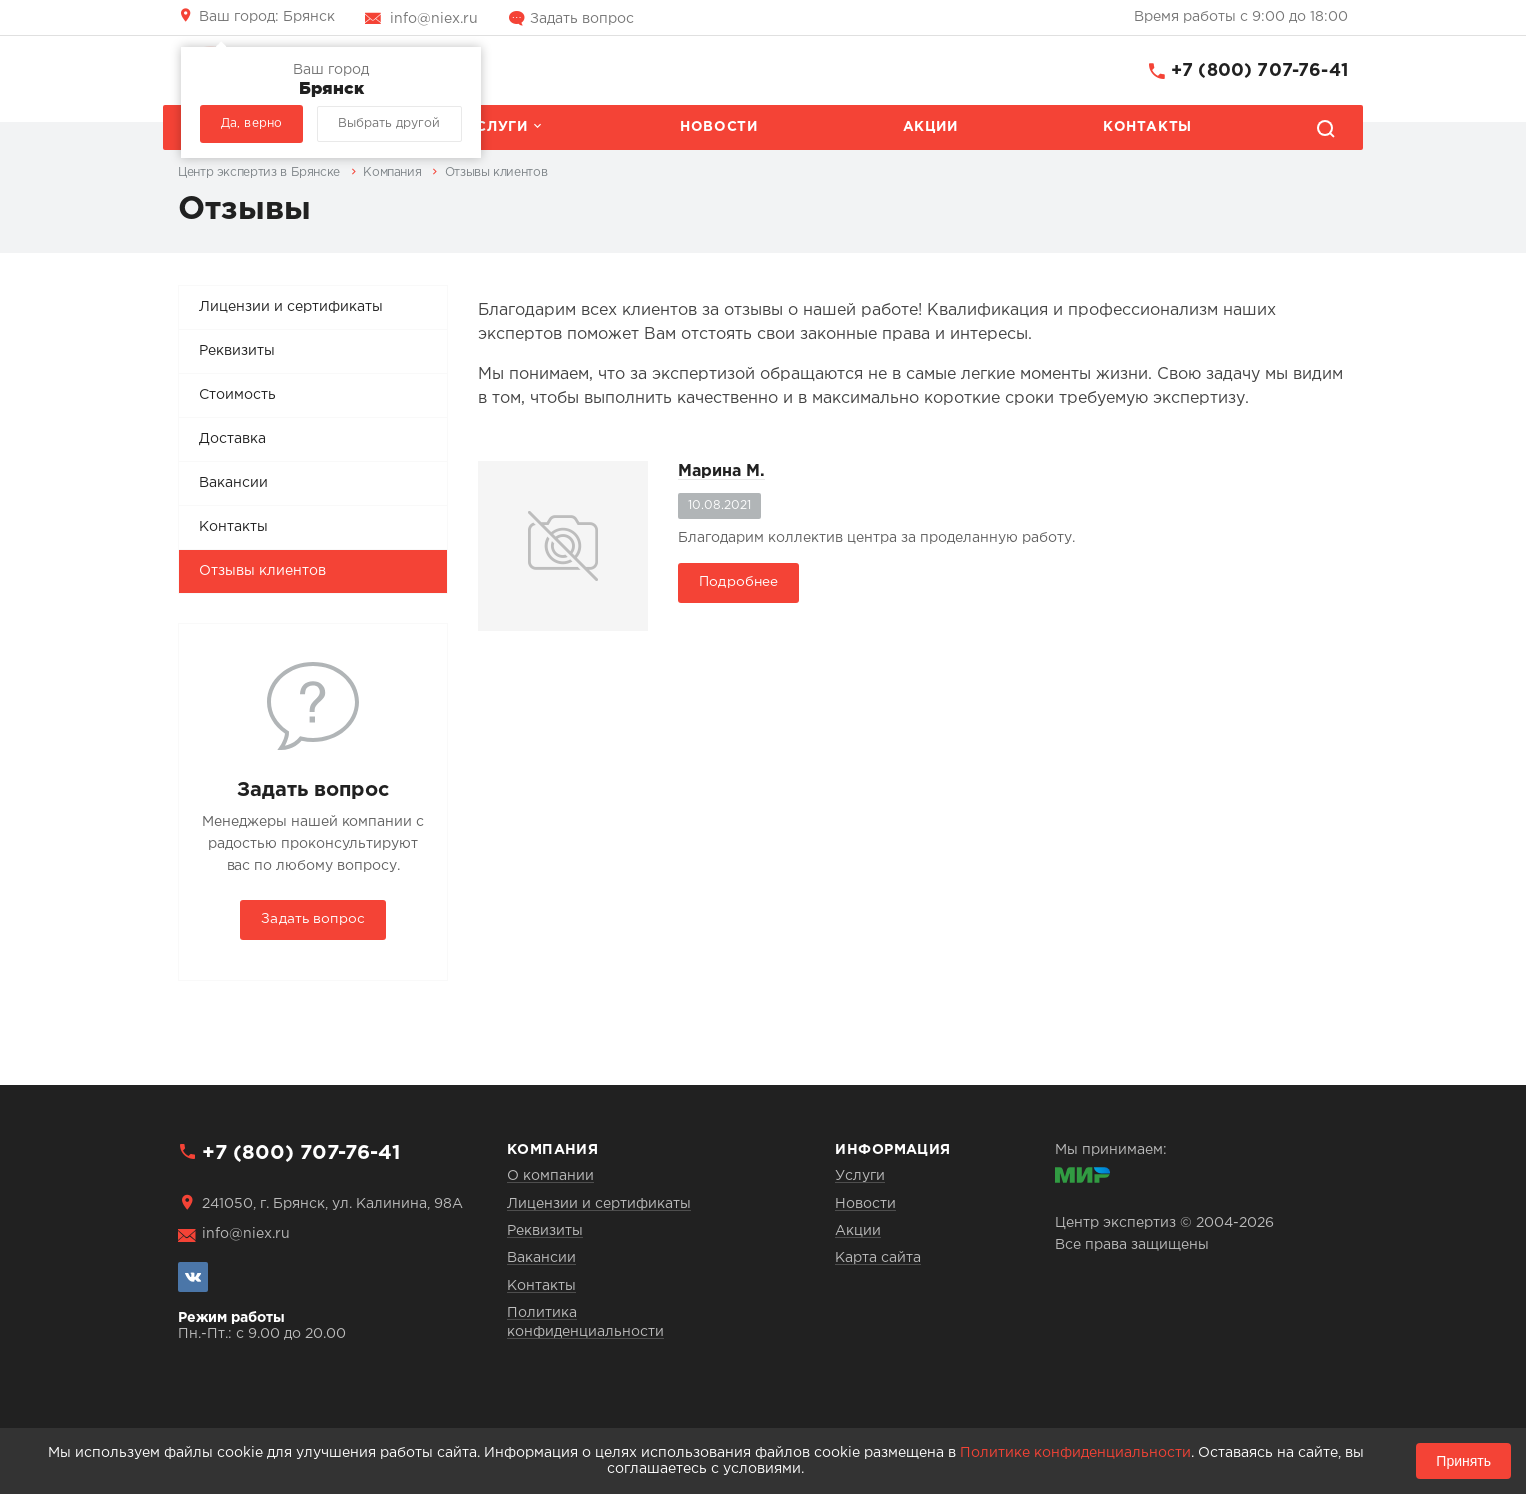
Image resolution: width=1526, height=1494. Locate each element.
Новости (718, 127)
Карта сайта (878, 1258)
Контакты (1147, 127)
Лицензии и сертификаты (291, 307)
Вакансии (233, 483)
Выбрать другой (389, 123)
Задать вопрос (582, 19)
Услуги (497, 127)
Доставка (232, 439)
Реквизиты (237, 351)
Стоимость (237, 395)
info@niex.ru (434, 19)
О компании (550, 1176)
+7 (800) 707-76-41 (1259, 71)
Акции (930, 127)
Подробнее (738, 582)
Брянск (267, 17)
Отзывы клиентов (262, 571)
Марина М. (721, 471)
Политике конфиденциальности (1075, 1453)
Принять (1463, 1461)
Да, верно (251, 123)
